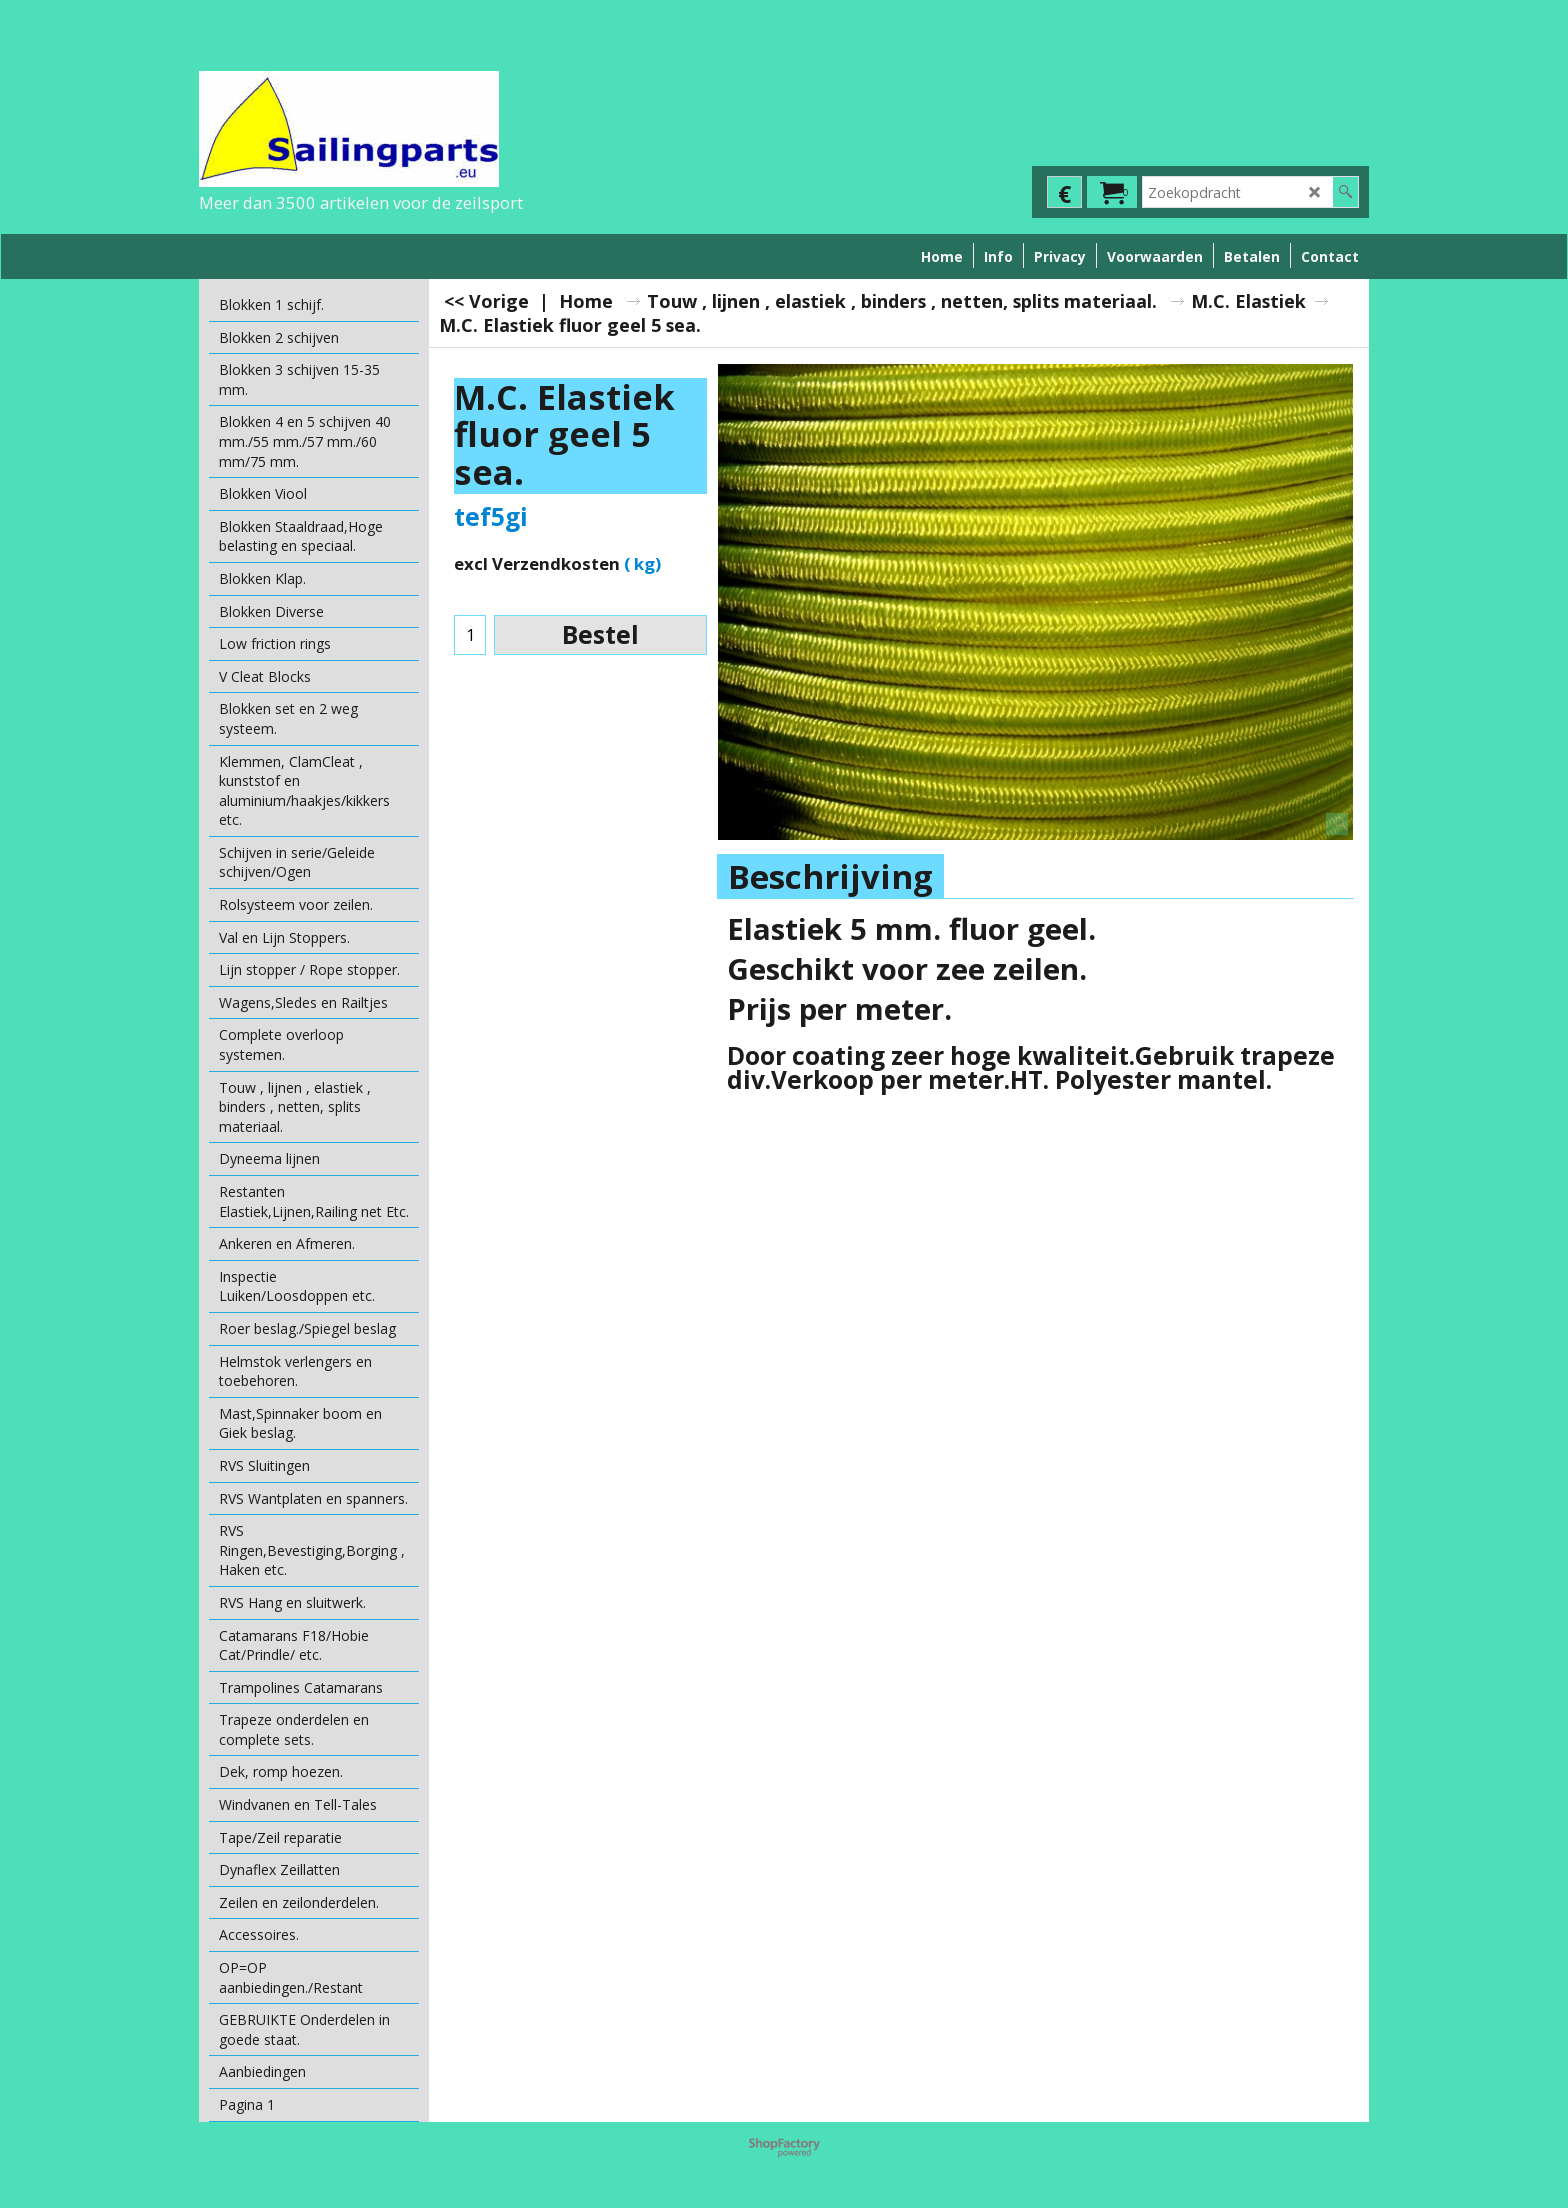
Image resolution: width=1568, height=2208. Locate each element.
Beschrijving (830, 876)
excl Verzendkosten (537, 563)
